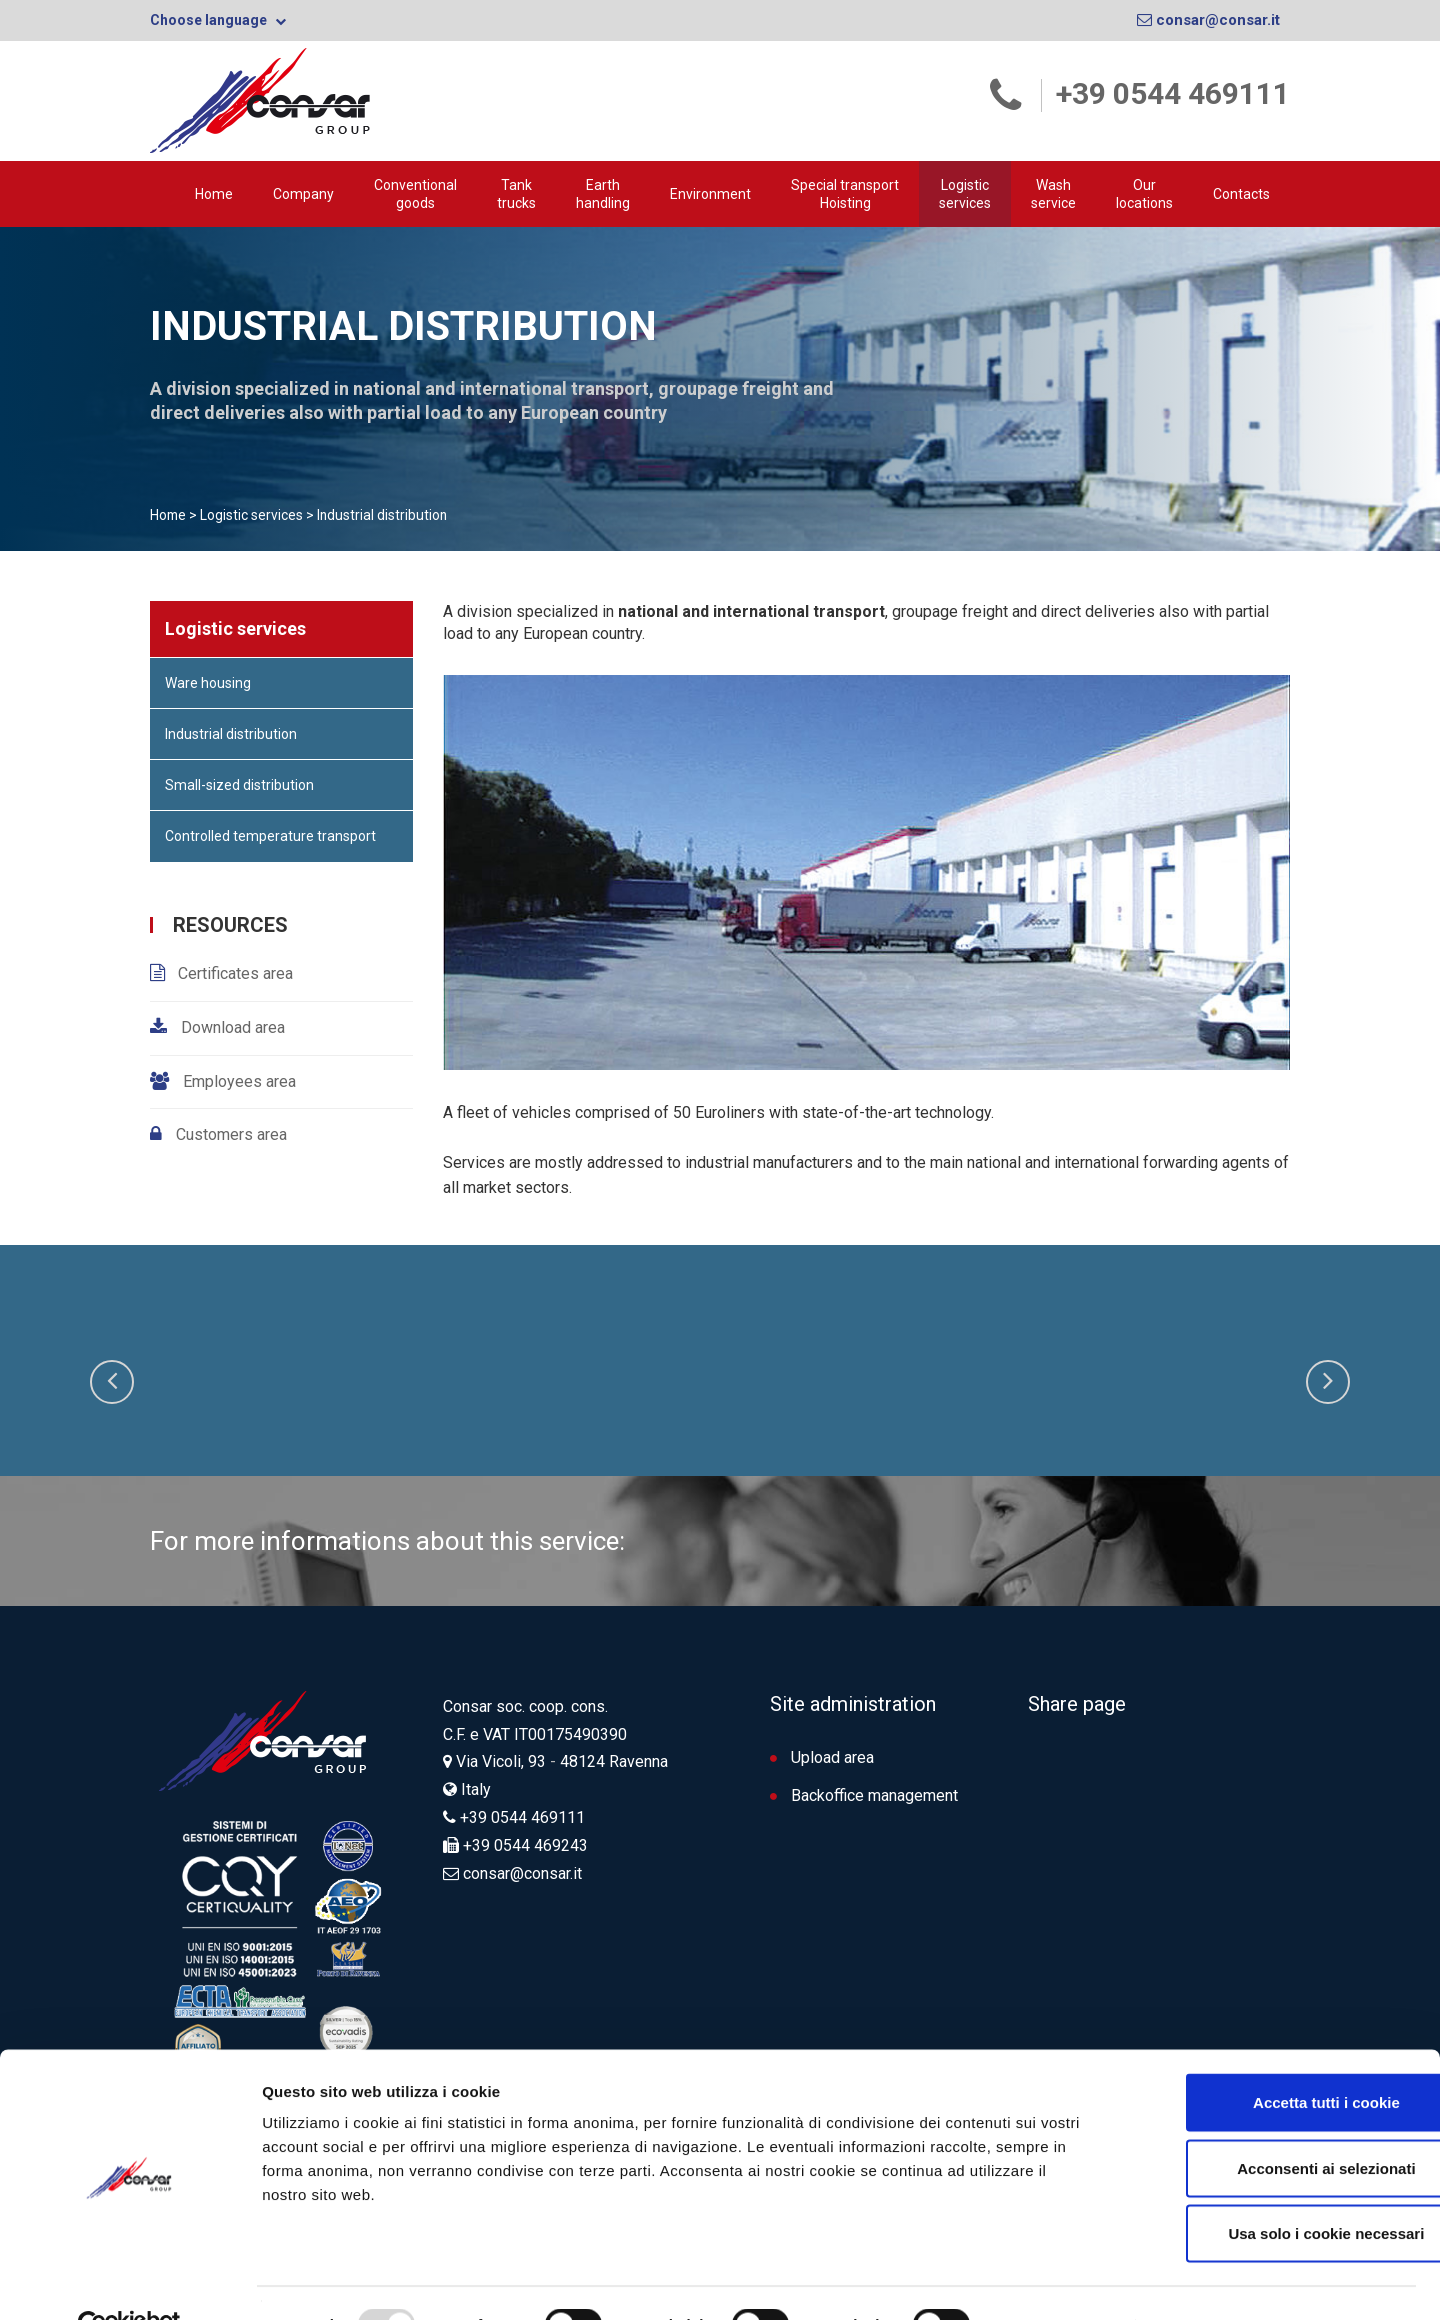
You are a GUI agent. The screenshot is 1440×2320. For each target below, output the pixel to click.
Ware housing (208, 682)
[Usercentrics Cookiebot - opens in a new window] (129, 2281)
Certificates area (235, 972)
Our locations (1144, 194)
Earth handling (603, 194)
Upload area (822, 1756)
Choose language (218, 20)
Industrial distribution (231, 733)
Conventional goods (415, 194)
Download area (231, 1026)
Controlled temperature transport (270, 835)
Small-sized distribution (239, 784)
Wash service (1053, 194)
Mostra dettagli (1062, 2280)
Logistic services (965, 194)
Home (214, 194)
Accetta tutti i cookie (1273, 2057)
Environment (710, 194)
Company (303, 194)
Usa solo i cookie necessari (1273, 2188)
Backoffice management (864, 1794)
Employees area (237, 1080)
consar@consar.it (1208, 20)
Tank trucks (516, 194)
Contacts (1241, 194)
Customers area (229, 1134)
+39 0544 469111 (1173, 93)
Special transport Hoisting (845, 194)
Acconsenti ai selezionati (1273, 2123)
